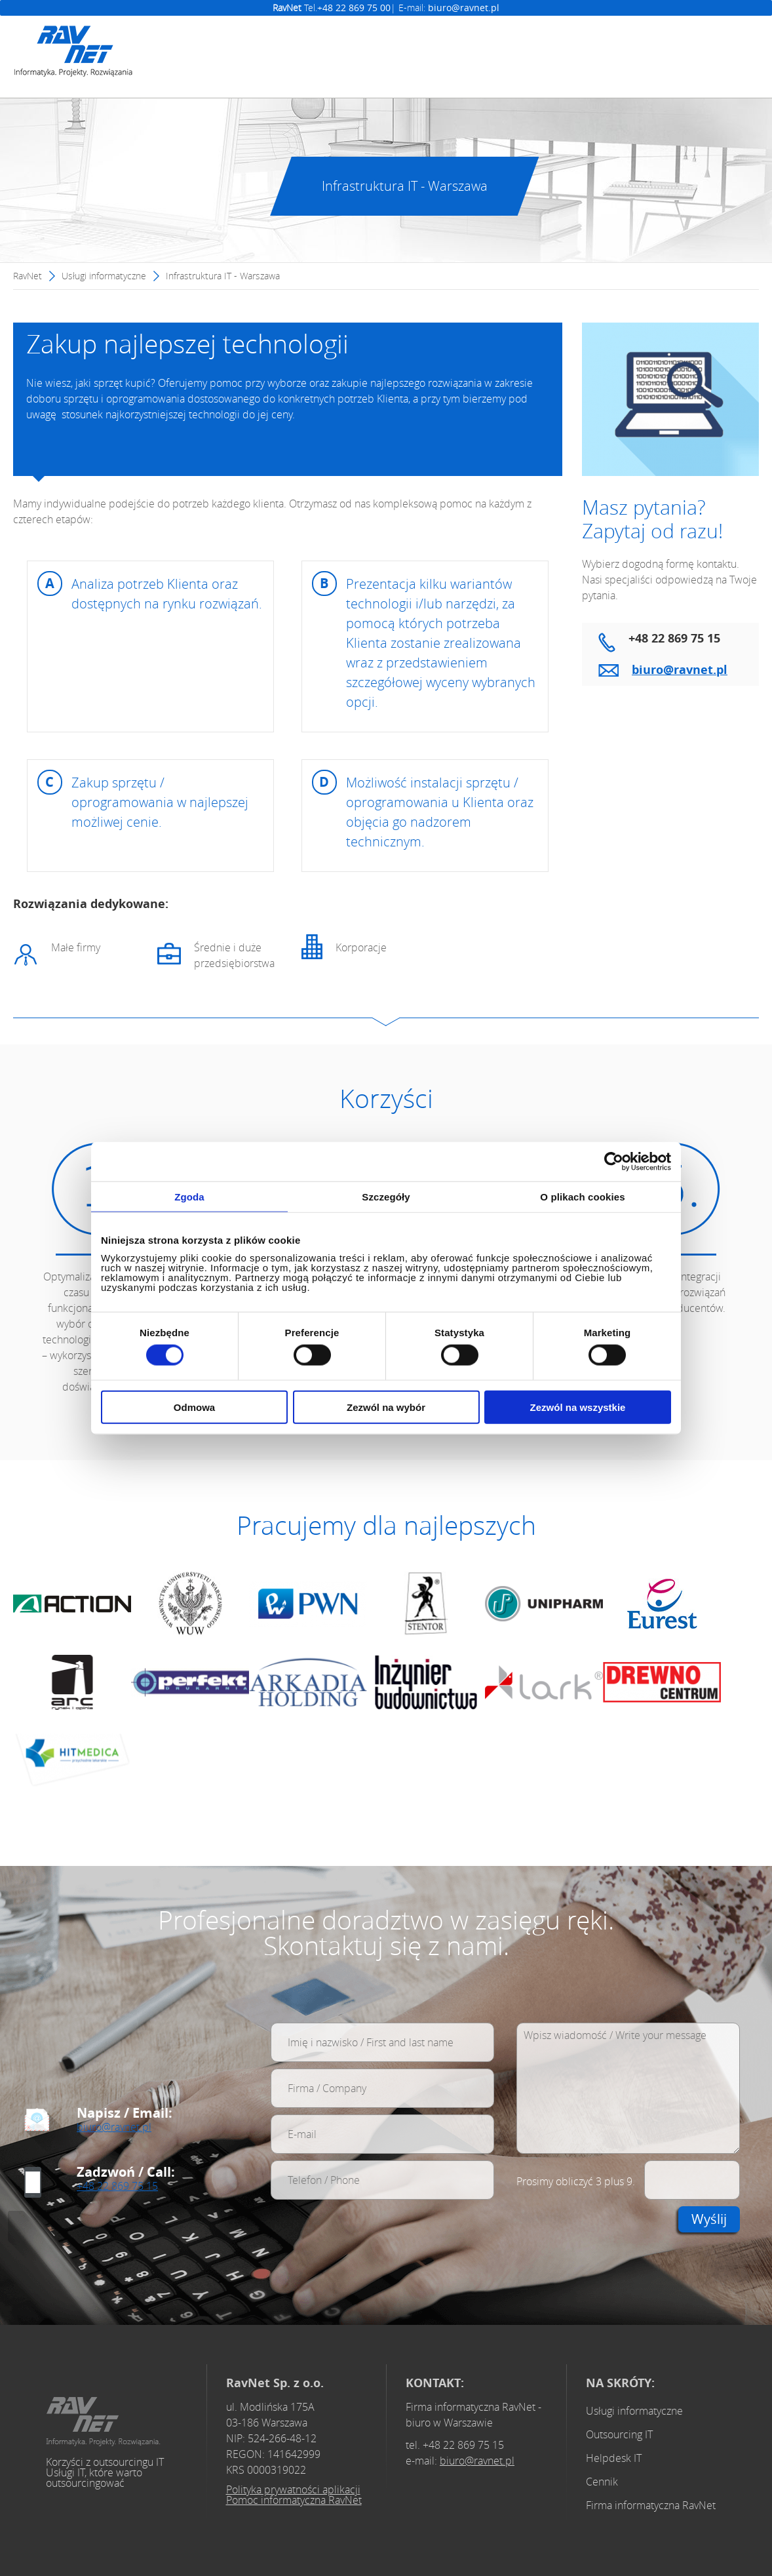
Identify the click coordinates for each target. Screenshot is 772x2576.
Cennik (602, 2481)
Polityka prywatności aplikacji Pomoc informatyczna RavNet (294, 2494)
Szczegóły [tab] (386, 1196)
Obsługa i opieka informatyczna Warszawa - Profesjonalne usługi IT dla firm (103, 2421)
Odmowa (194, 1407)
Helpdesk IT (614, 2458)
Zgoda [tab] (189, 1196)
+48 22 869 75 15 (117, 2186)
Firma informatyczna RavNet (651, 2505)
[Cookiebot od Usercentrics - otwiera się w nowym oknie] (613, 1161)
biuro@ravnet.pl (463, 7)
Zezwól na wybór (386, 1407)
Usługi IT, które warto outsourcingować (94, 2477)
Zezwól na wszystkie (578, 1407)
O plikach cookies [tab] (582, 1196)
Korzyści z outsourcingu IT (105, 2462)
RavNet (27, 275)
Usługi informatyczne (104, 275)
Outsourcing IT (619, 2434)
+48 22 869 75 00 (354, 7)
